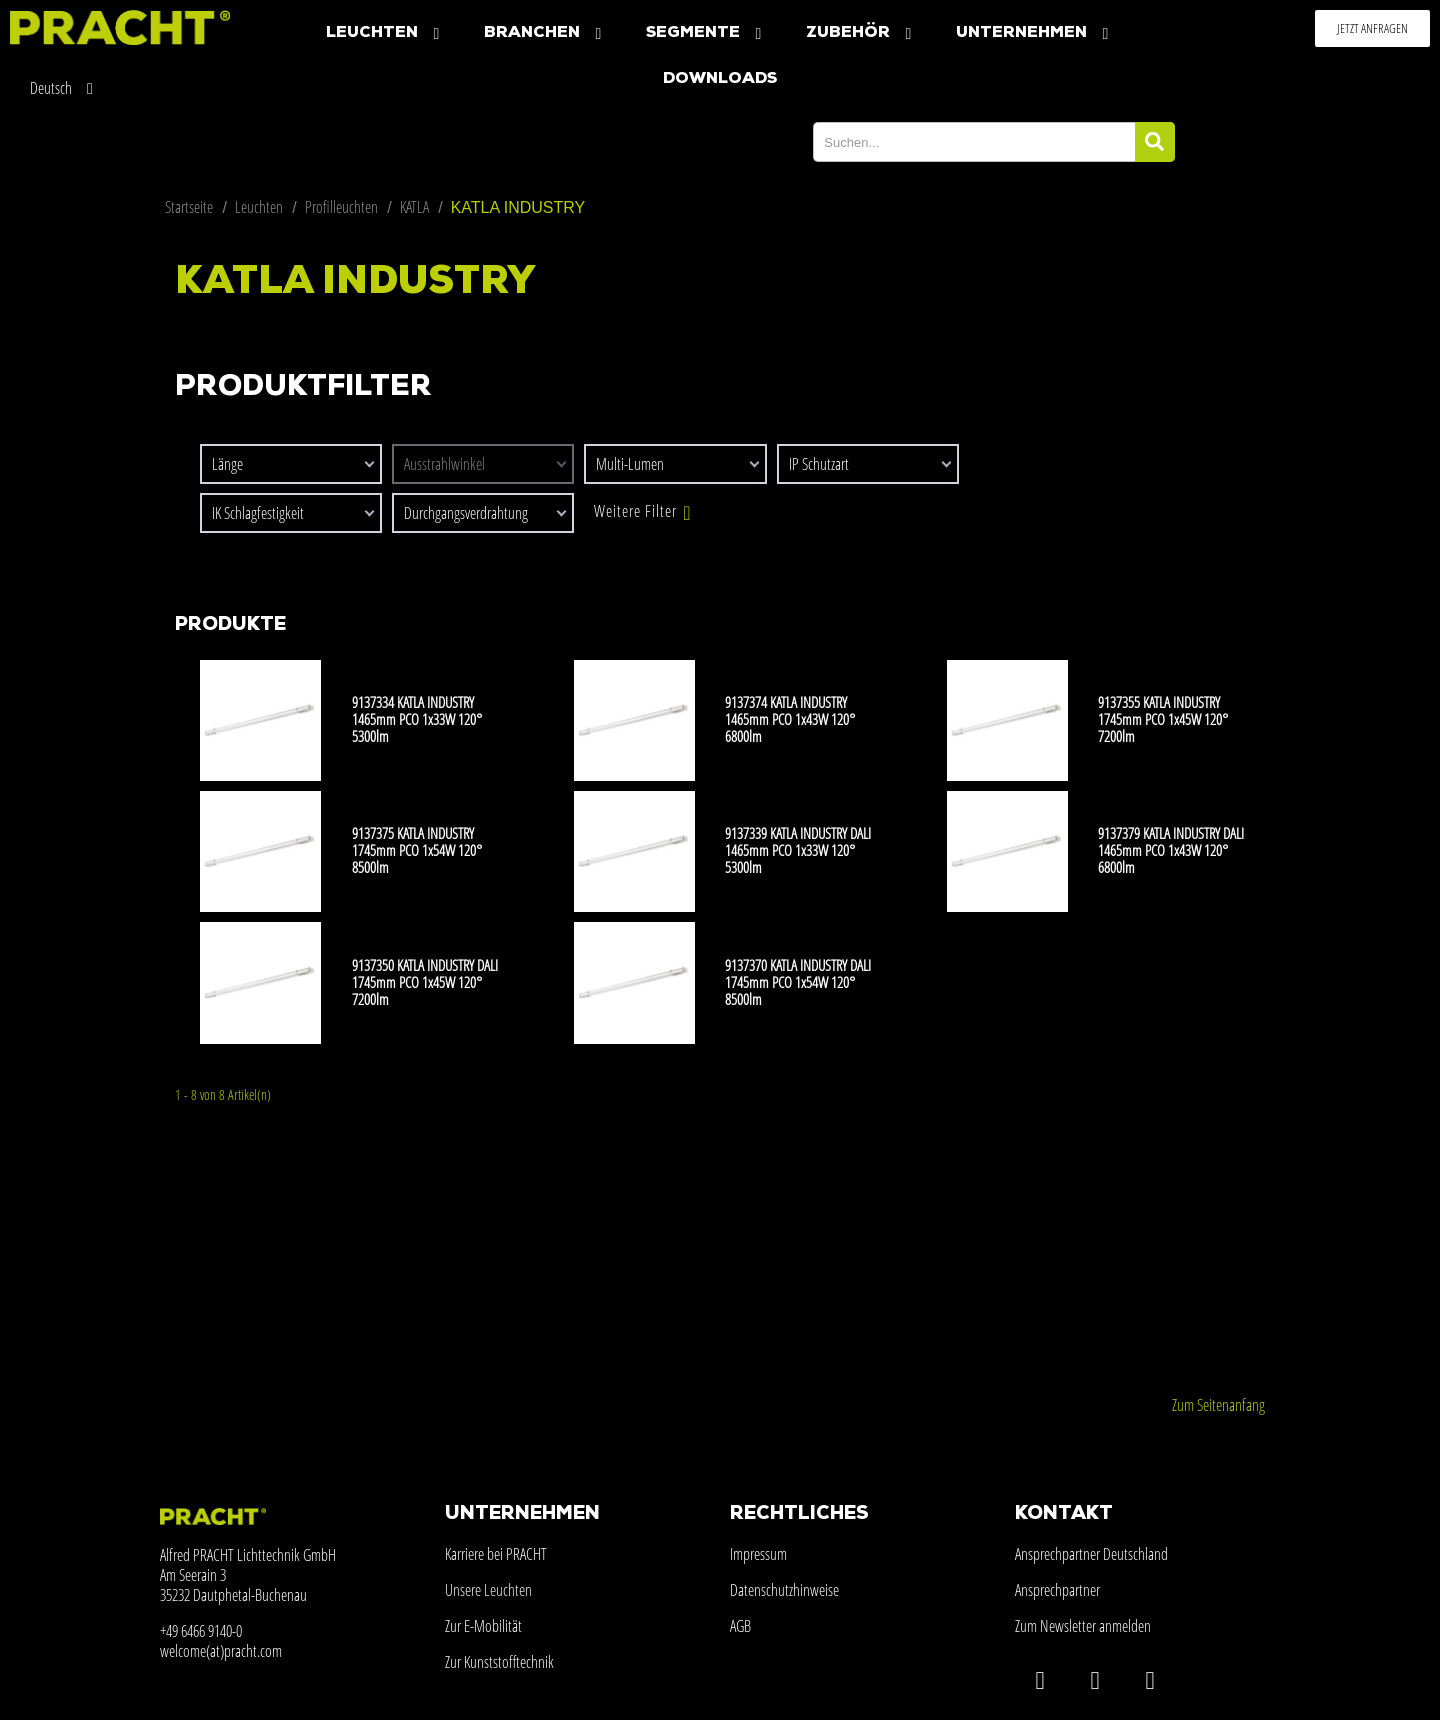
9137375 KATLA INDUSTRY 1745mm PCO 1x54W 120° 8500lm (417, 850)
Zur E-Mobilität (483, 1626)
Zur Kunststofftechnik (499, 1662)
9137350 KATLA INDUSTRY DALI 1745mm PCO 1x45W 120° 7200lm (425, 982)
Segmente (706, 33)
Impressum (758, 1554)
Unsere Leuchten (488, 1590)
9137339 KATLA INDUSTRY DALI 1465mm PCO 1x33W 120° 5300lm (798, 850)
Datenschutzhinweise (784, 1590)
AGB (740, 1626)
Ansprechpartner (1057, 1590)
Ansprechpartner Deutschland (1091, 1554)
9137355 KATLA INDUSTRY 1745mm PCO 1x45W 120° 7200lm (1163, 719)
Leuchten (385, 33)
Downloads (720, 79)
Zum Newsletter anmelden (1083, 1626)
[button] (1372, 28)
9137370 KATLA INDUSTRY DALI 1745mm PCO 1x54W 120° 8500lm (798, 982)
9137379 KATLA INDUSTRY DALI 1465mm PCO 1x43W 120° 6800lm (1171, 850)
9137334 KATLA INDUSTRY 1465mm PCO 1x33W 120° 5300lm (417, 719)
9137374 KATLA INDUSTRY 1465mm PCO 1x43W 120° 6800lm (790, 719)
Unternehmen (1034, 33)
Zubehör (861, 33)
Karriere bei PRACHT (496, 1554)
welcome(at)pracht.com (221, 1651)
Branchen (545, 33)
